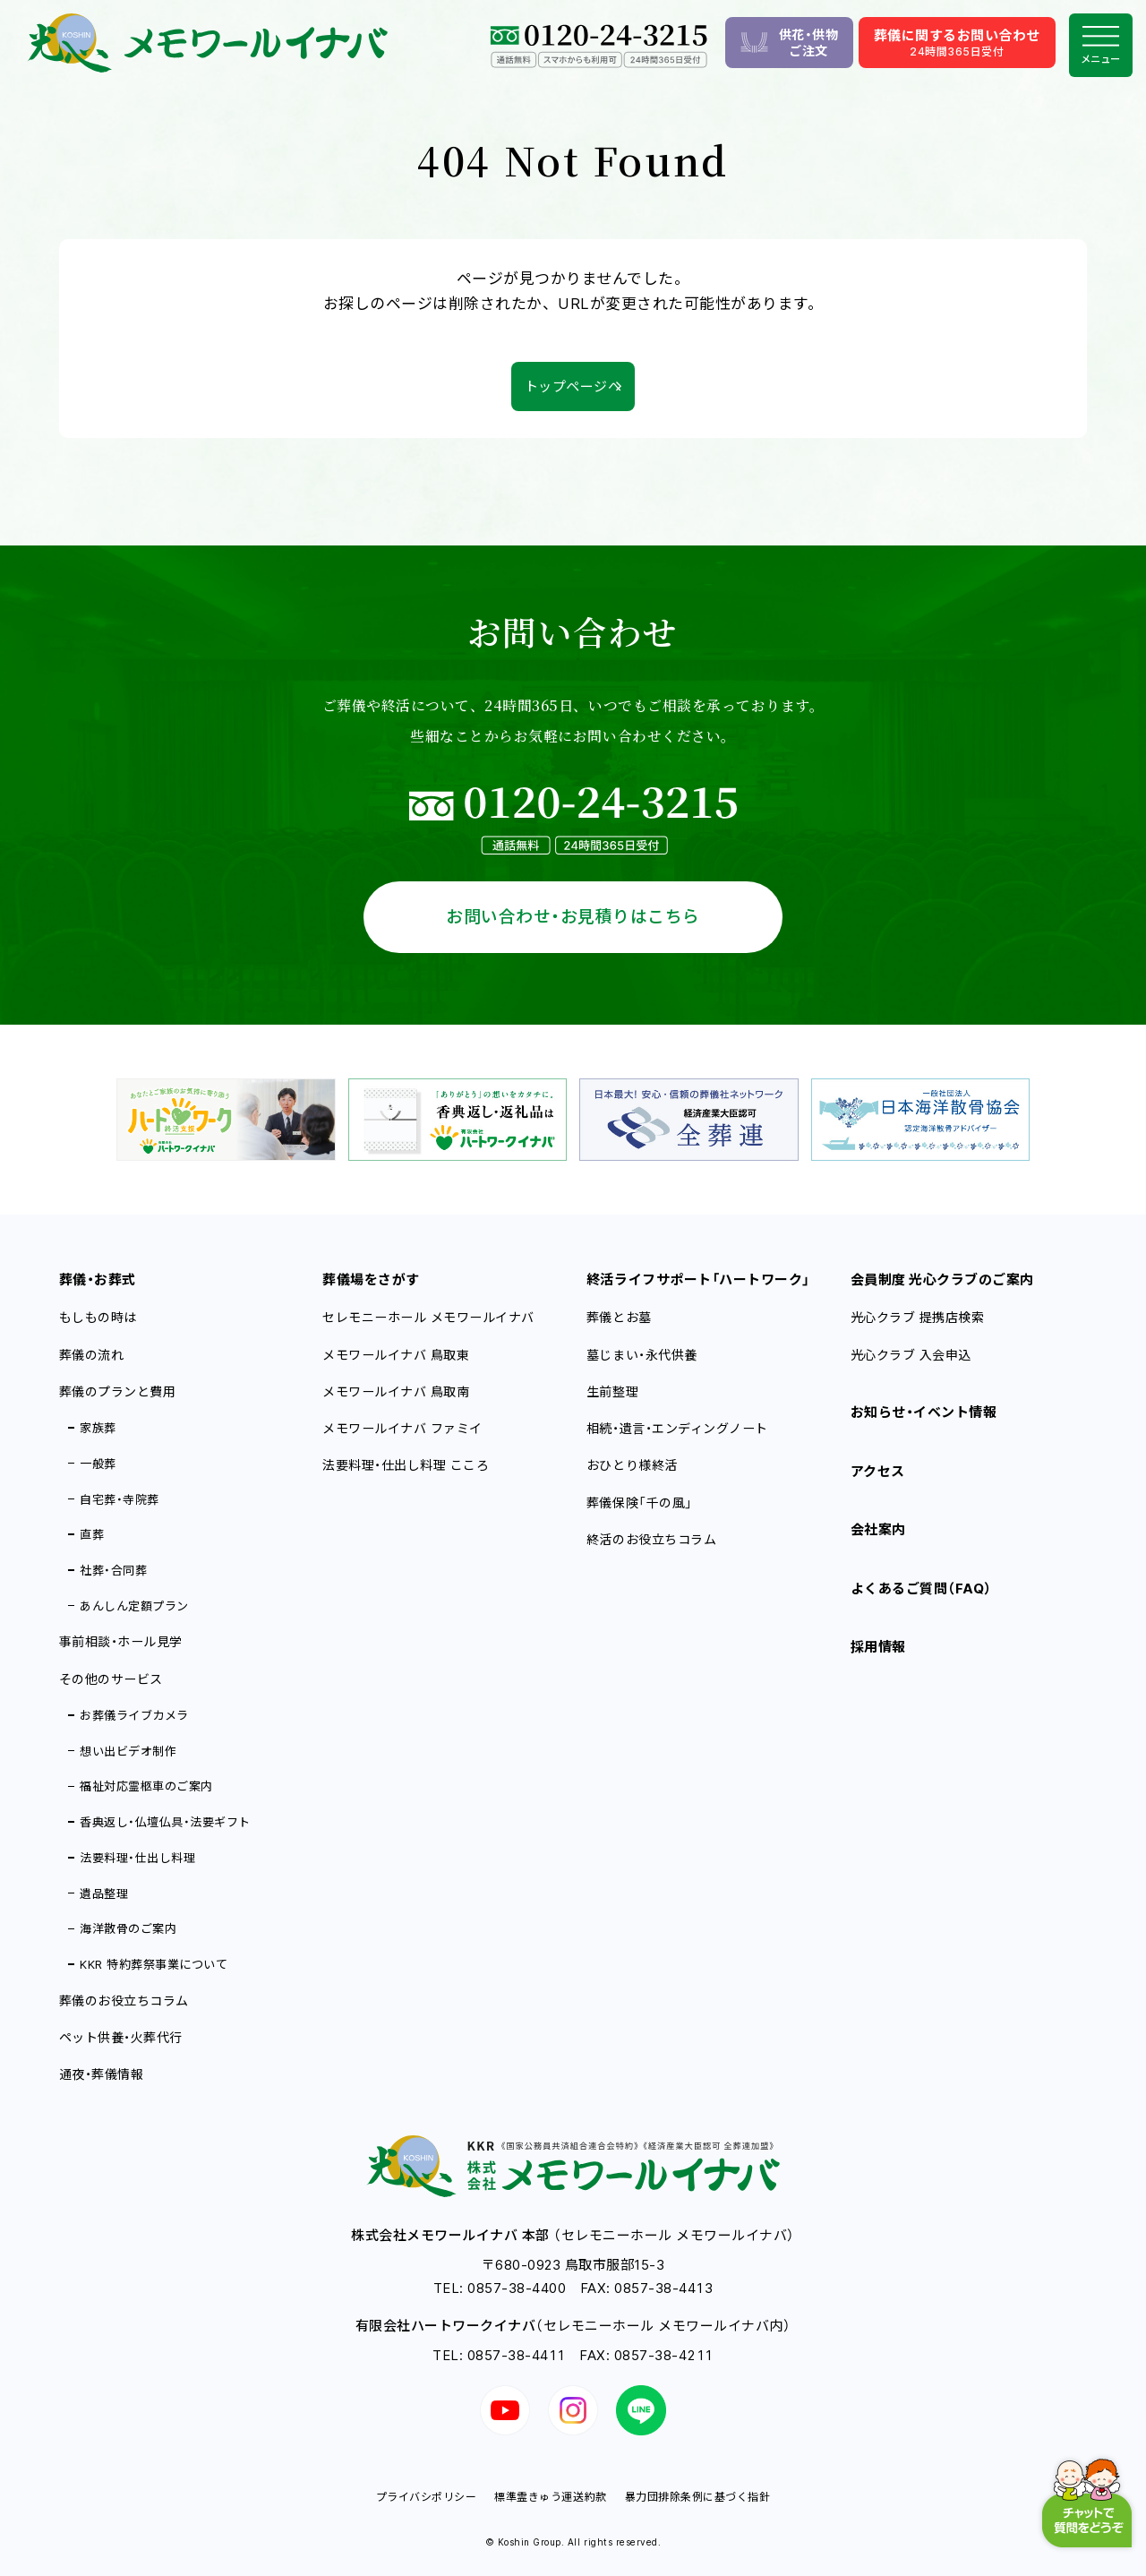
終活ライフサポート (698, 1279)
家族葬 (98, 1428)
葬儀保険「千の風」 (639, 1502)
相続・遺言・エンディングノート (677, 1428)
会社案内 (878, 1529)
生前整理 (612, 1391)
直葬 (92, 1534)
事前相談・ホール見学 (121, 1641)
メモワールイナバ (395, 1354)
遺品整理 (104, 1893)
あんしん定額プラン (134, 1606)
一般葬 (98, 1463)
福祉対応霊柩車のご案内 (146, 1786)
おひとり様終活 (632, 1465)
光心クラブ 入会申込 (911, 1354)
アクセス (878, 1471)
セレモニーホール (428, 1317)
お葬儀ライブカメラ (134, 1715)
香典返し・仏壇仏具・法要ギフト (165, 1822)
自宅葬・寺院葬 (119, 1499)
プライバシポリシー (426, 2496)
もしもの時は (98, 1317)
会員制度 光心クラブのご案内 (942, 1279)
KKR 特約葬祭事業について (153, 1964)
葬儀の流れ (91, 1354)
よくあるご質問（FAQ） (921, 1588)
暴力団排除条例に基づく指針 (698, 2496)
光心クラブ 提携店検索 (918, 1317)
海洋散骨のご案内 (128, 1928)
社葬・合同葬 (113, 1570)
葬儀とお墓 (619, 1317)
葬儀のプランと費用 (117, 1391)
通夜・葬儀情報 (101, 2074)
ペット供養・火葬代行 (121, 2037)
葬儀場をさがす (371, 1279)
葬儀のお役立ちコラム (124, 2000)
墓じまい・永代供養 (641, 1354)
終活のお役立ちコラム (651, 1539)
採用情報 (878, 1646)
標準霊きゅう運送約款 (550, 2496)
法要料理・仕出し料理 (137, 1857)
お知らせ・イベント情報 (924, 1412)
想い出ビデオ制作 (128, 1751)
